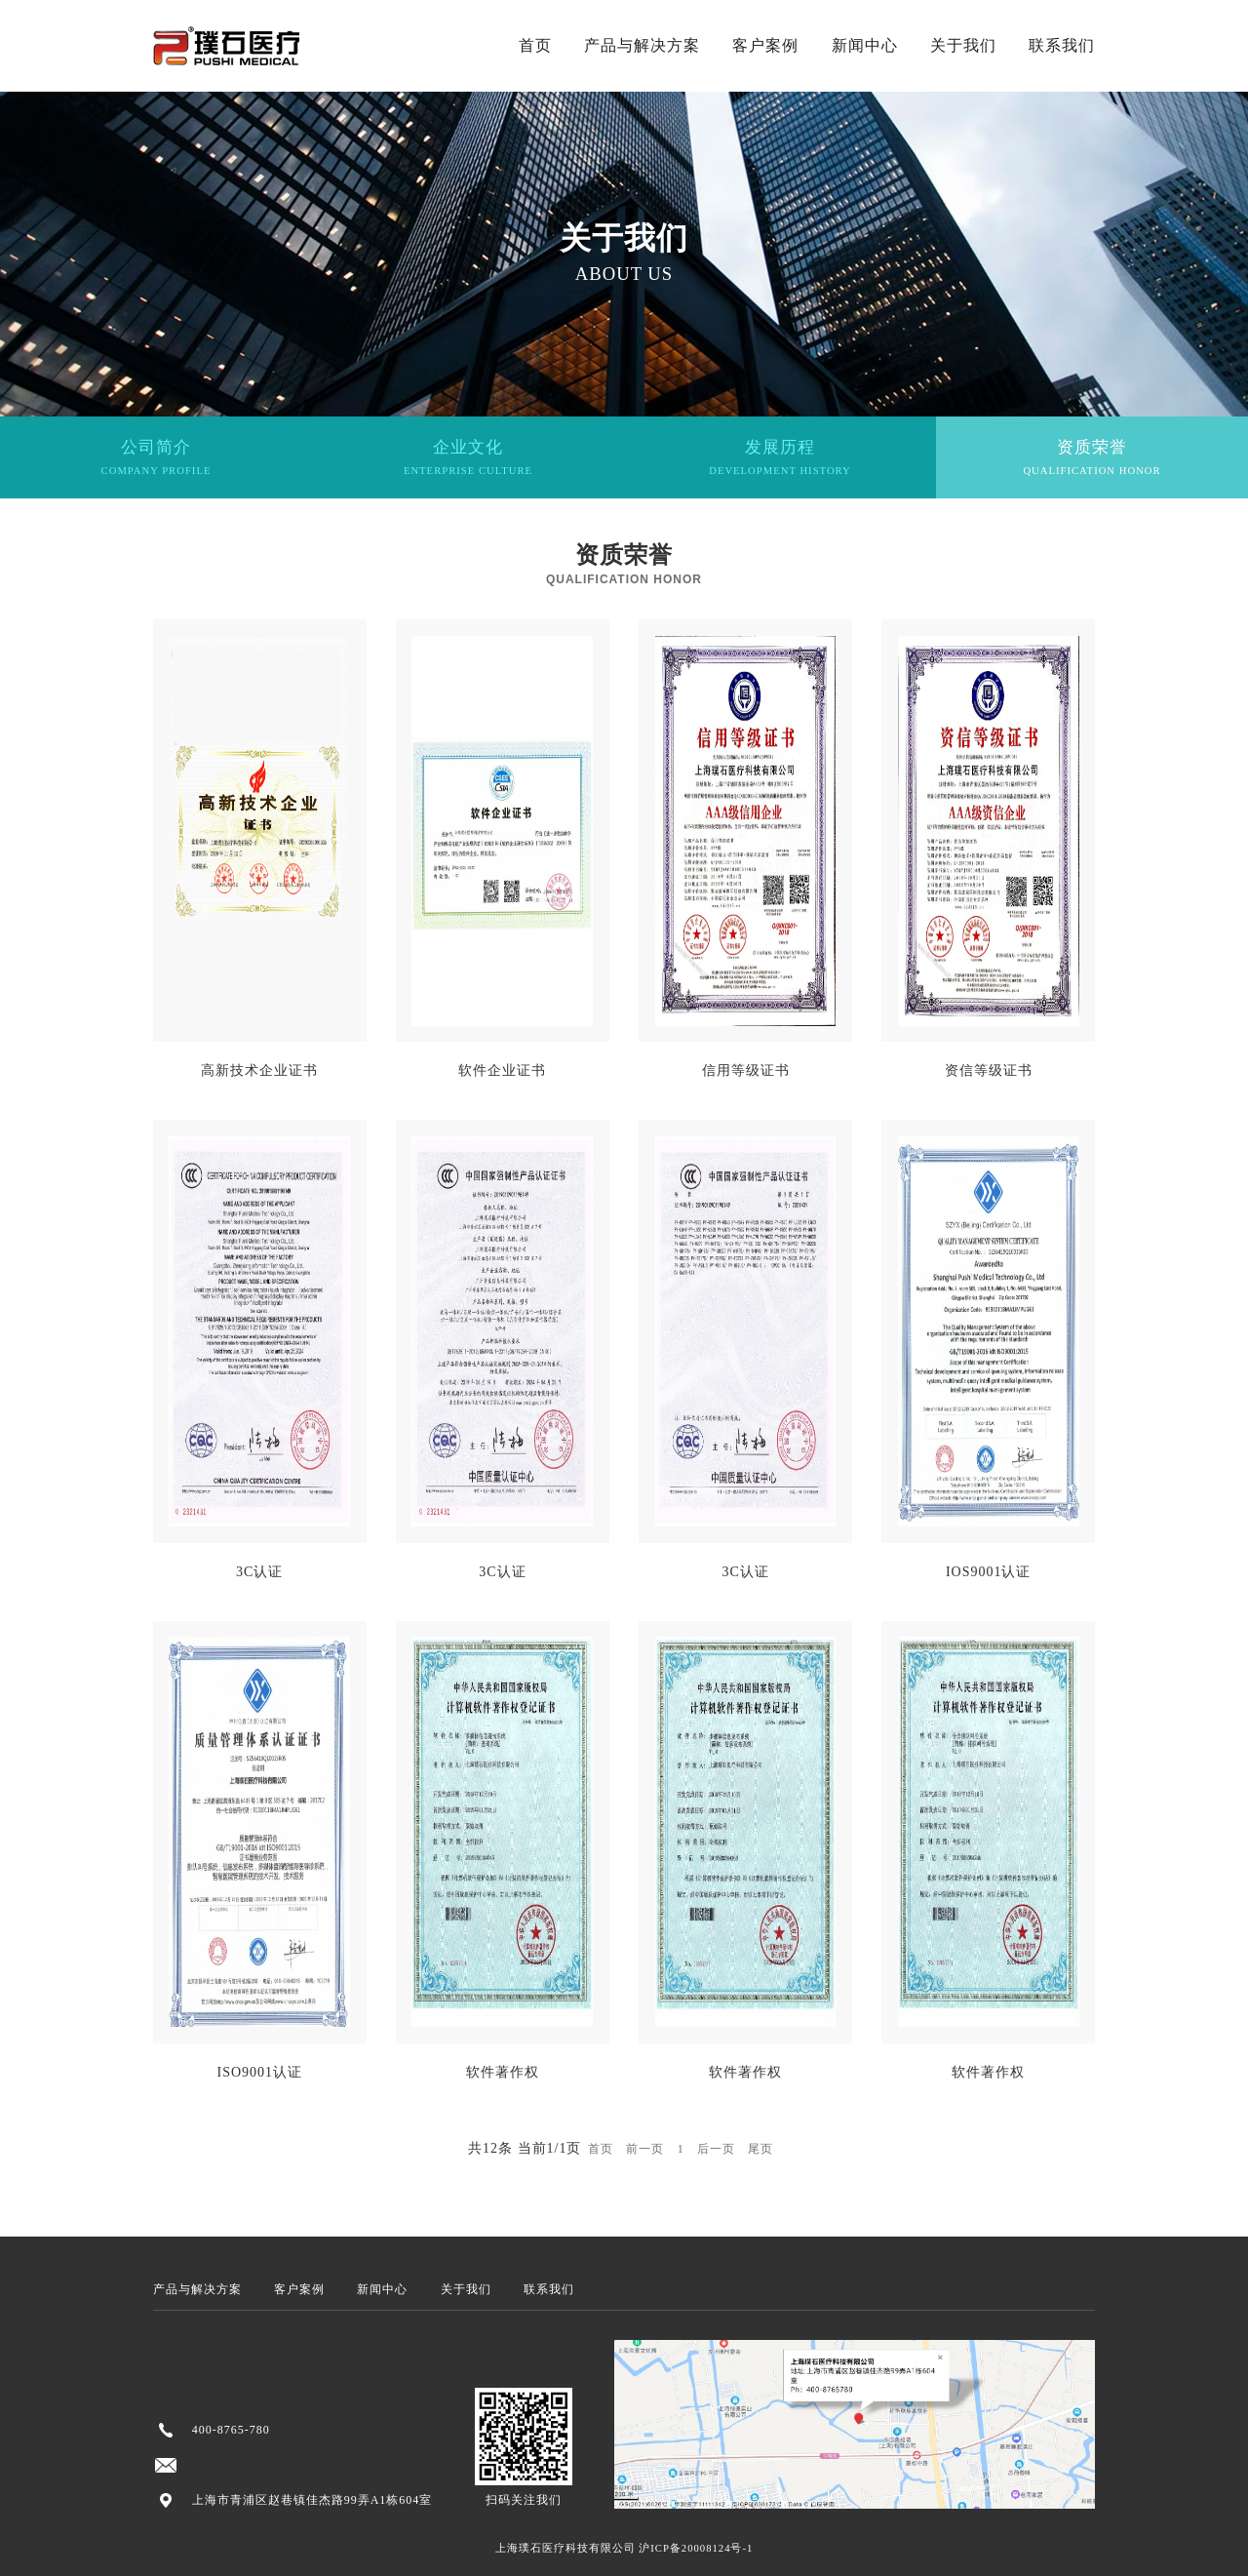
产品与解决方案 (642, 45)
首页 (535, 45)
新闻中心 (865, 45)
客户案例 (765, 45)
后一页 (716, 2149)
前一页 (645, 2149)
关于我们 (963, 45)
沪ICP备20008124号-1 (696, 2548)
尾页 (760, 2149)
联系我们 (1062, 45)
